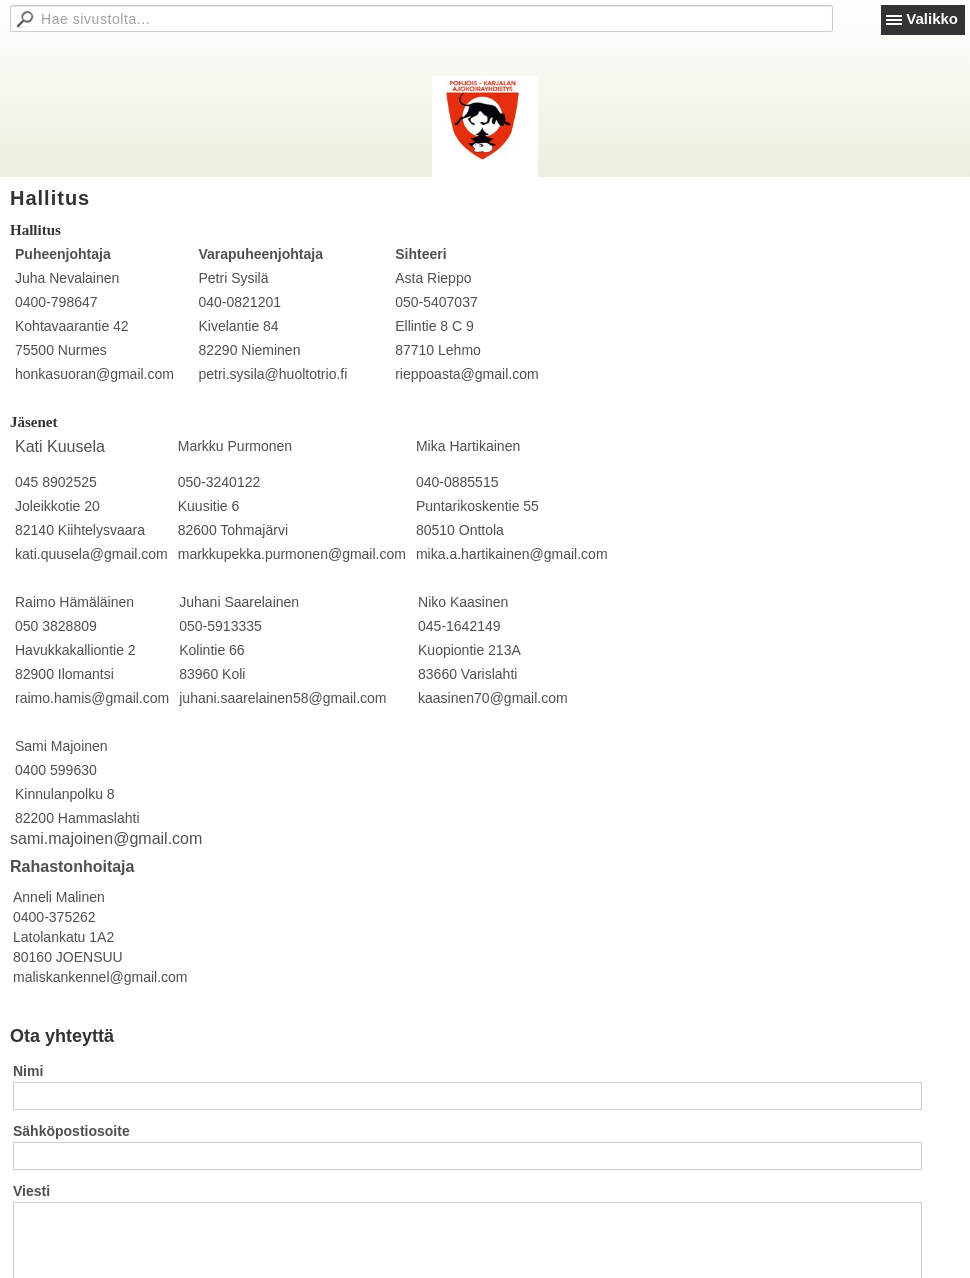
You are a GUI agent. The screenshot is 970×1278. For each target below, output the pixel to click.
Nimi (28, 1071)
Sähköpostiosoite (71, 1131)
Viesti (31, 1191)
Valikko (932, 18)
